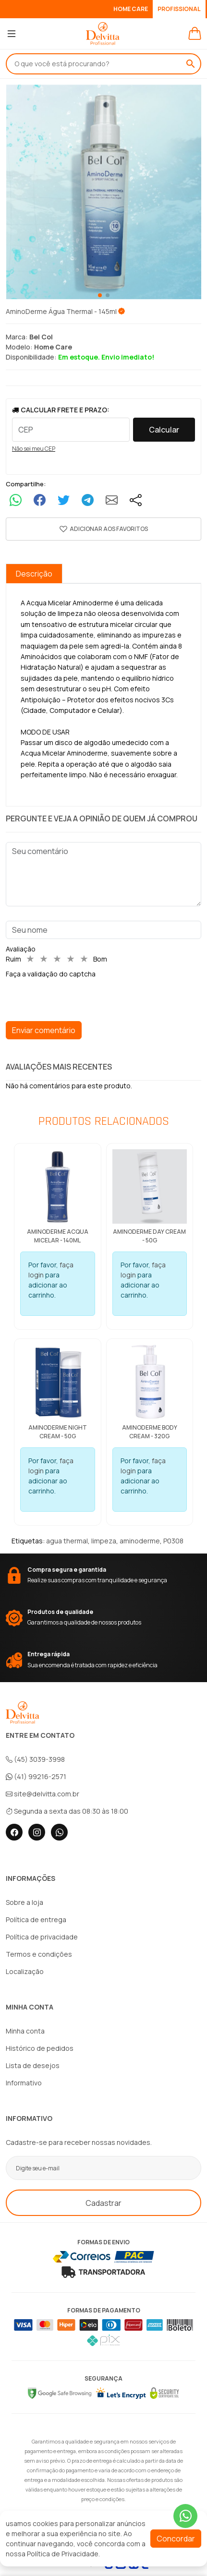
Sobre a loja (24, 1902)
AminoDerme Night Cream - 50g (57, 1431)
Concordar (176, 2538)
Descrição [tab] (34, 573)
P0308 (173, 1540)
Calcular (164, 429)
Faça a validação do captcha (51, 973)
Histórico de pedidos (39, 2048)
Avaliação (21, 948)
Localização (25, 1971)
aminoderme (140, 1540)
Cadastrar (103, 2203)
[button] (103, 529)
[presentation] (79, 997)
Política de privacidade (42, 1936)
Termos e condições (39, 1954)
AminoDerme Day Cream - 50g (149, 1236)
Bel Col (41, 336)
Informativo (24, 2082)
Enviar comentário (43, 1030)
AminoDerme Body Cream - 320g (149, 1431)
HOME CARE (135, 9)
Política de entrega (36, 1919)
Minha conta (25, 2030)
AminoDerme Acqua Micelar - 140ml (57, 1236)
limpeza (103, 1540)
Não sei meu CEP (33, 449)
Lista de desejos (33, 2065)
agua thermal (67, 1540)
